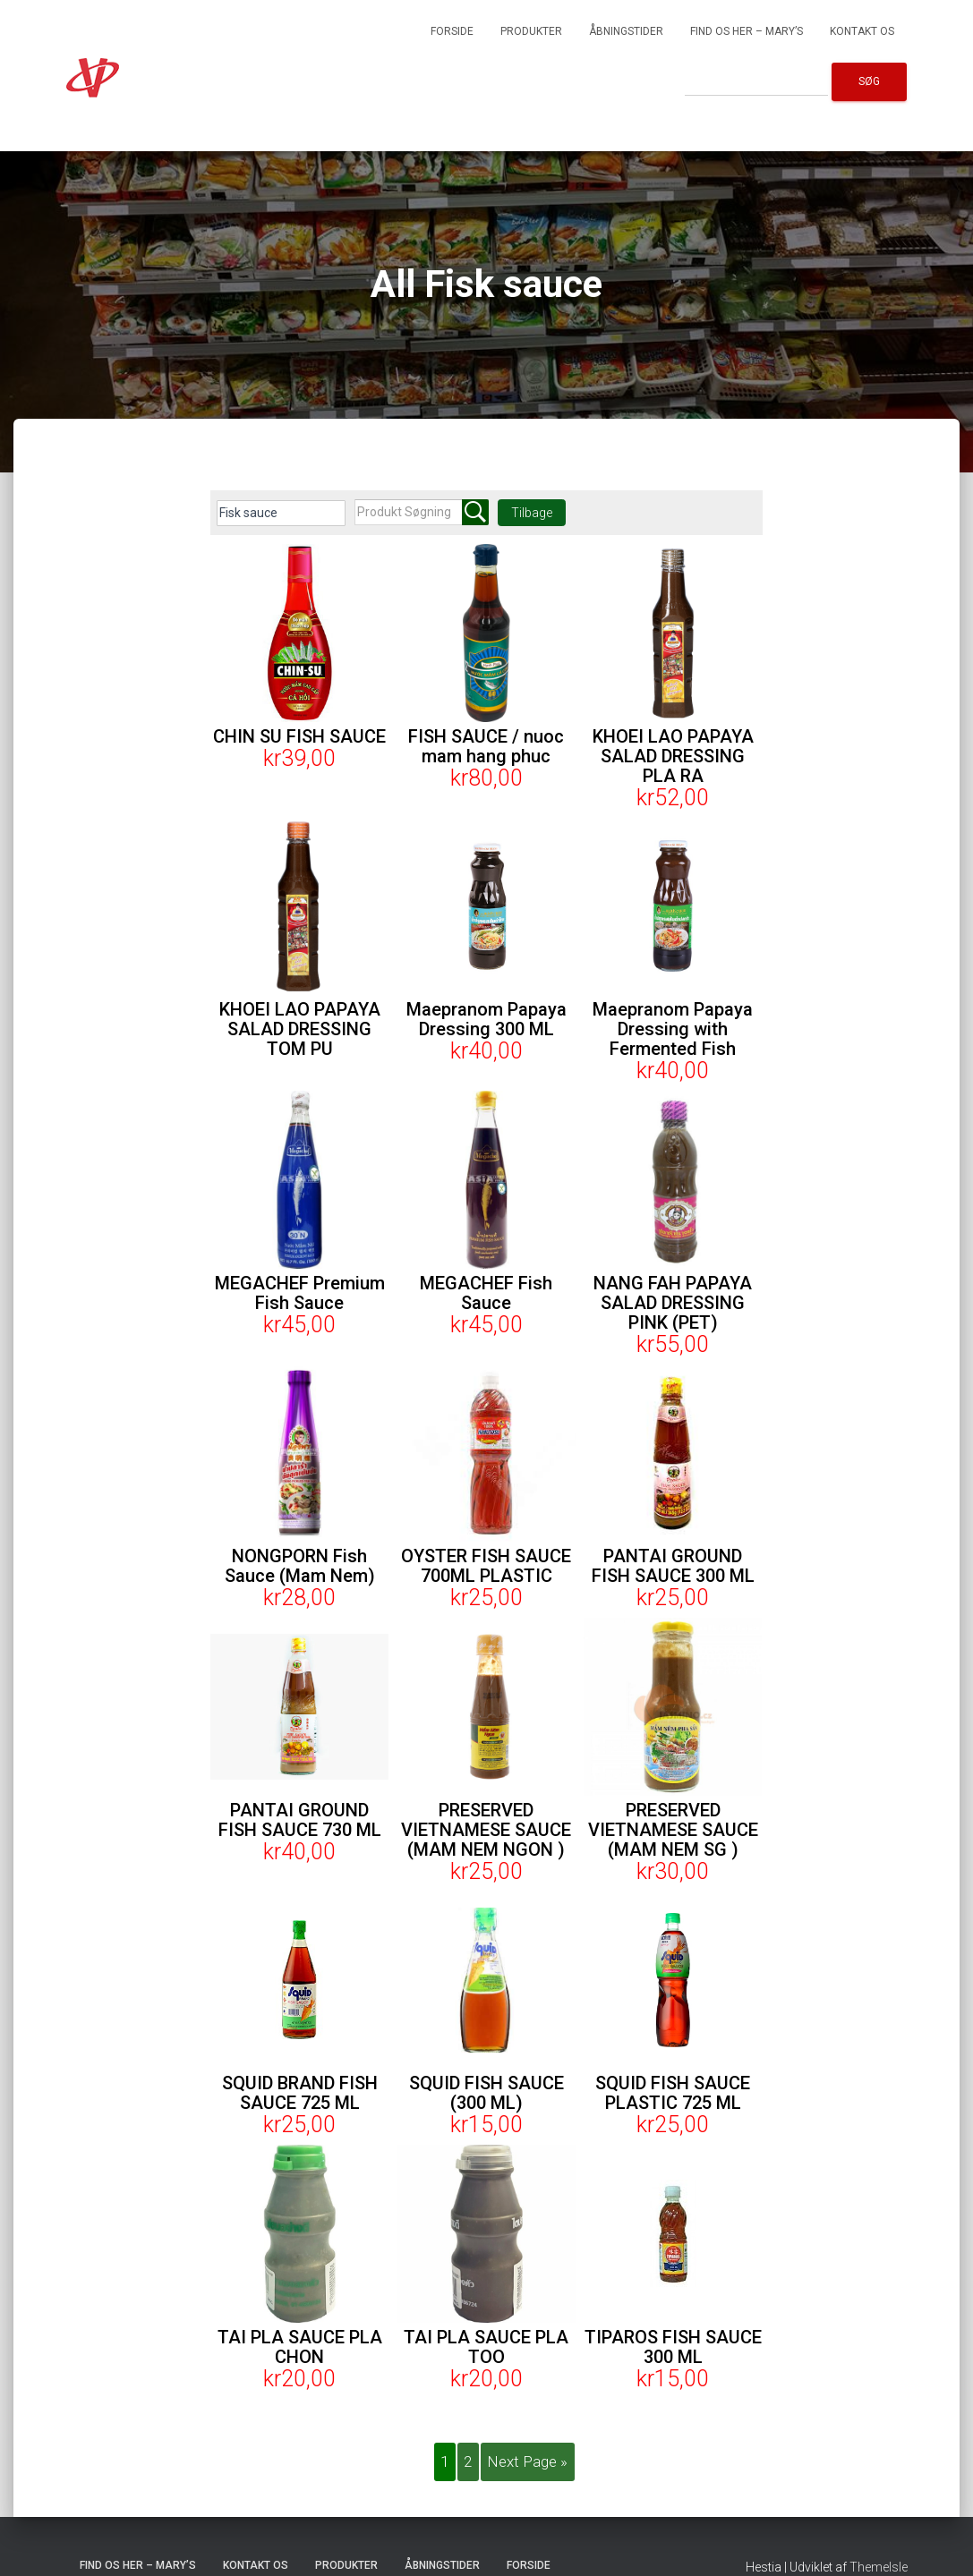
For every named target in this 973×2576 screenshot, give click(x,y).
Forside (452, 31)
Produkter (531, 31)
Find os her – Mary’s (746, 31)
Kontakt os (862, 31)
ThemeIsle (878, 2568)
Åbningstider (626, 31)
